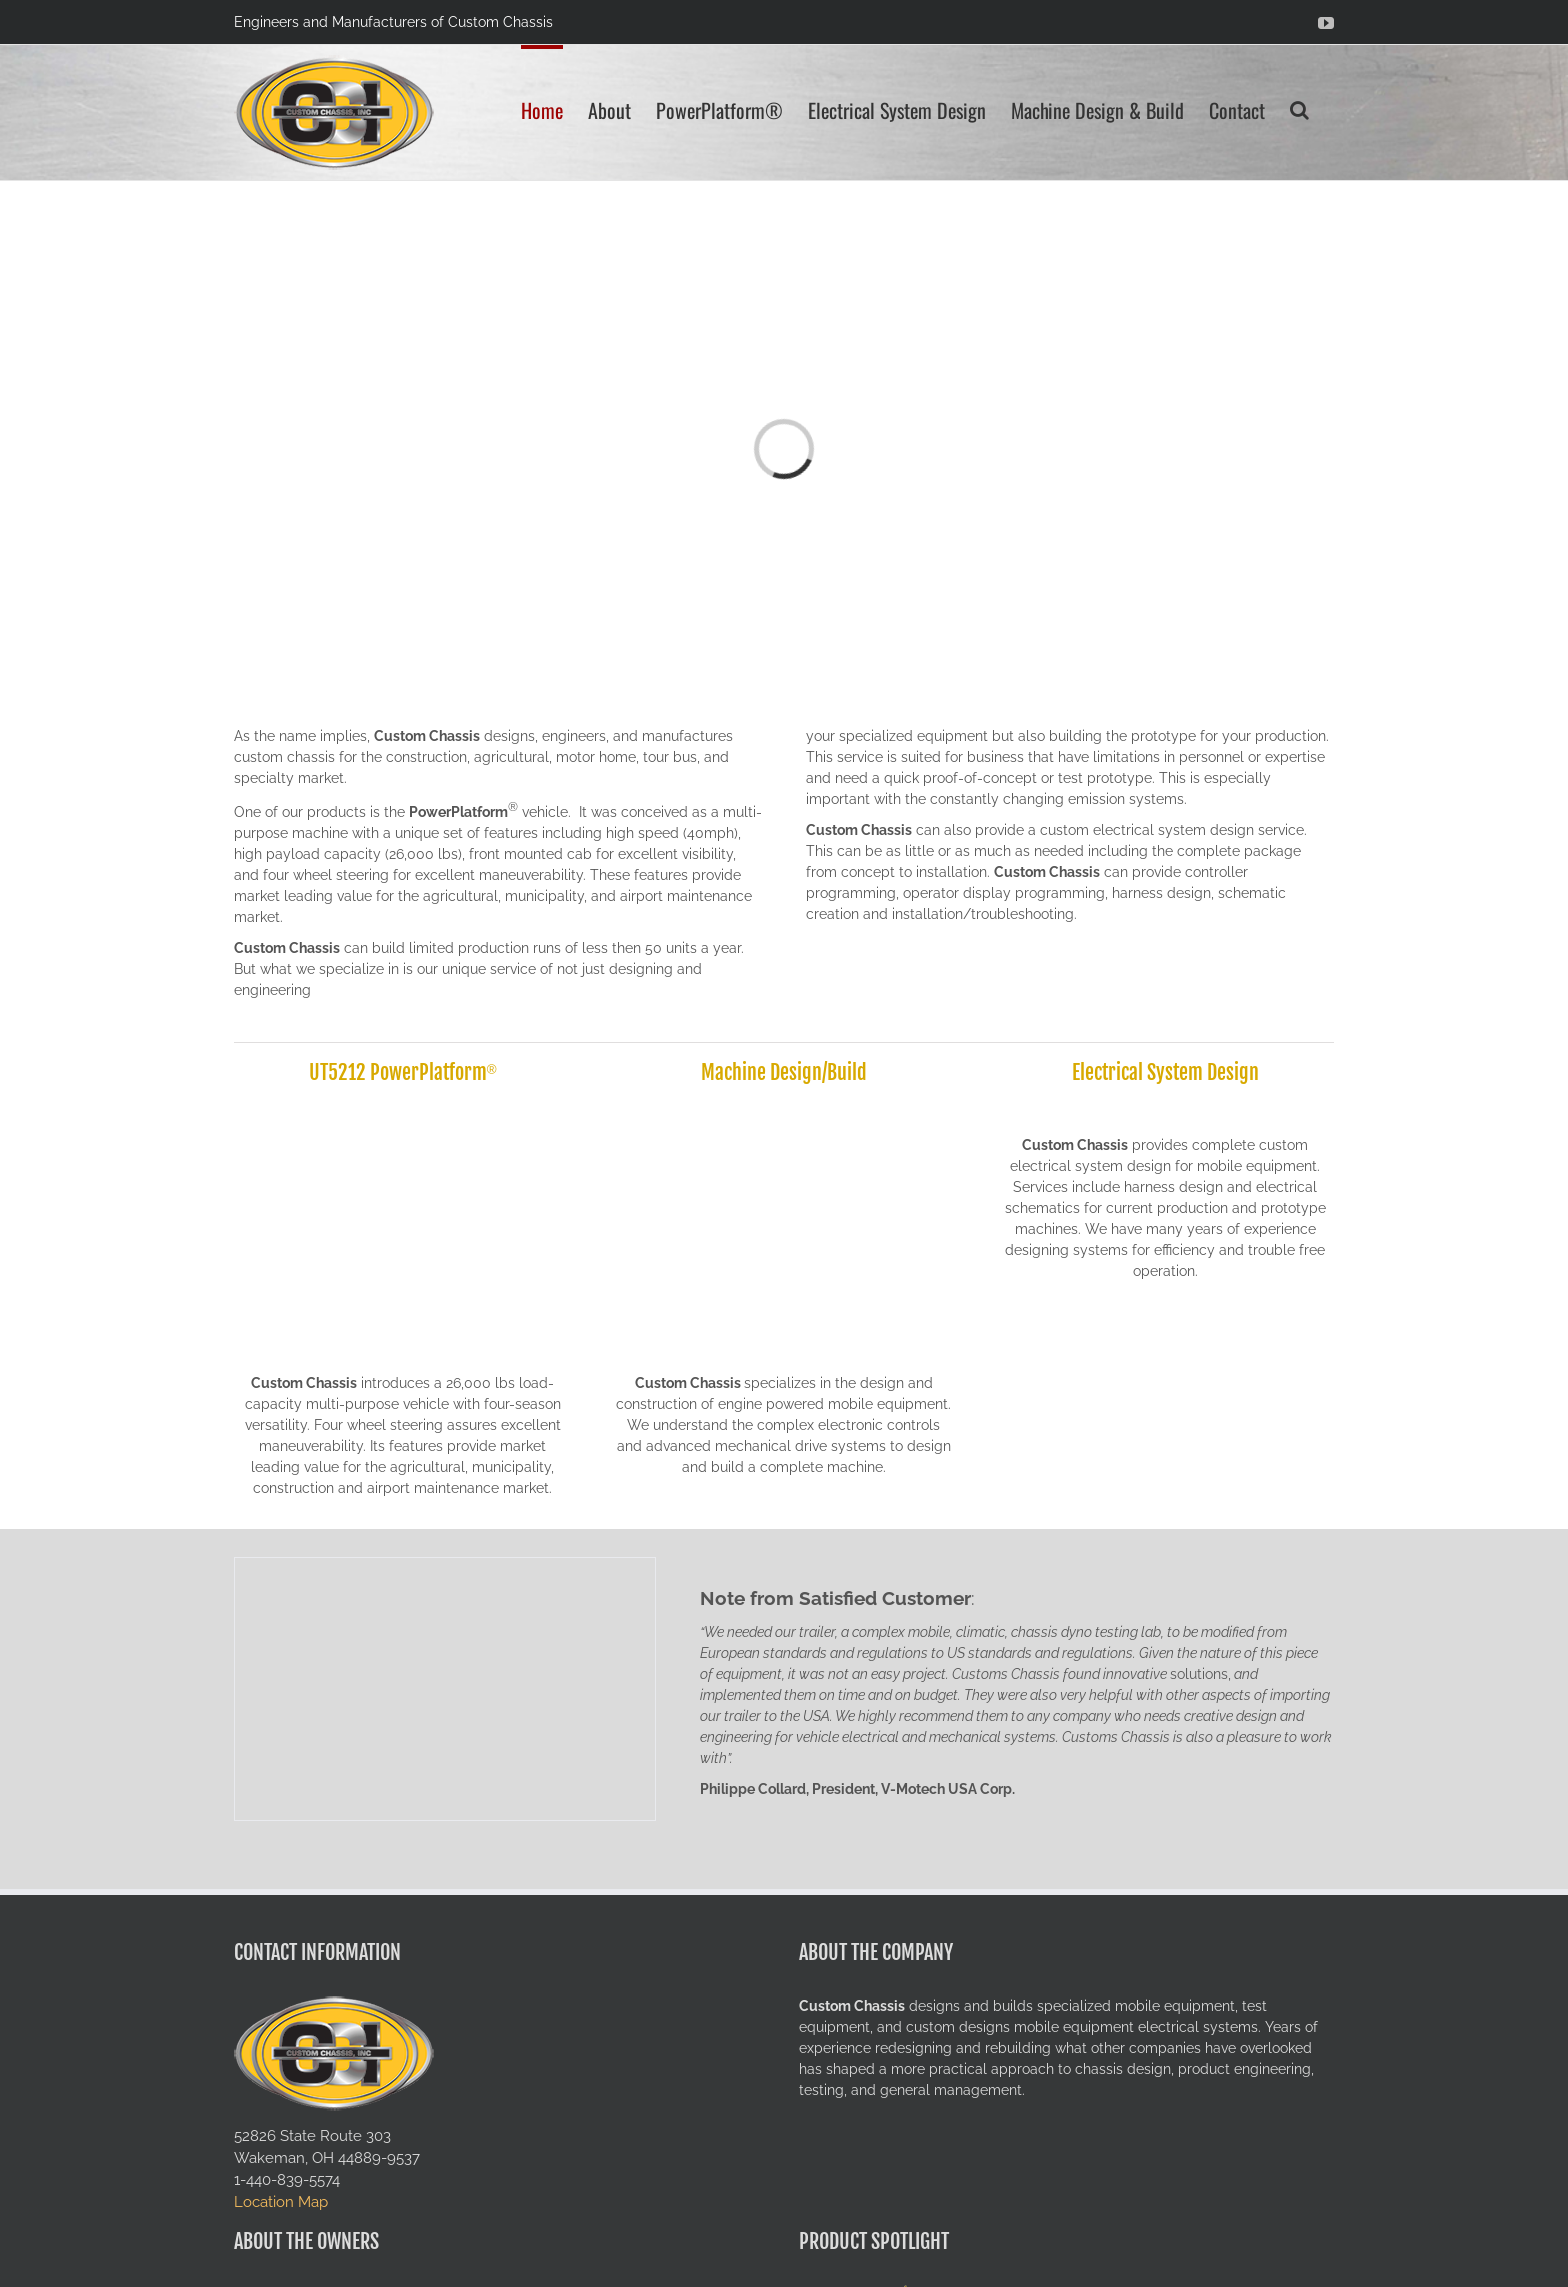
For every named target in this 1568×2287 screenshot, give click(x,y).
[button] (1299, 108)
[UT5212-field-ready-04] (402, 1110)
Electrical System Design (1165, 1072)
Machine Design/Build (784, 1072)
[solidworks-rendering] (783, 1110)
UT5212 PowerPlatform (398, 1072)
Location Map (281, 2201)
